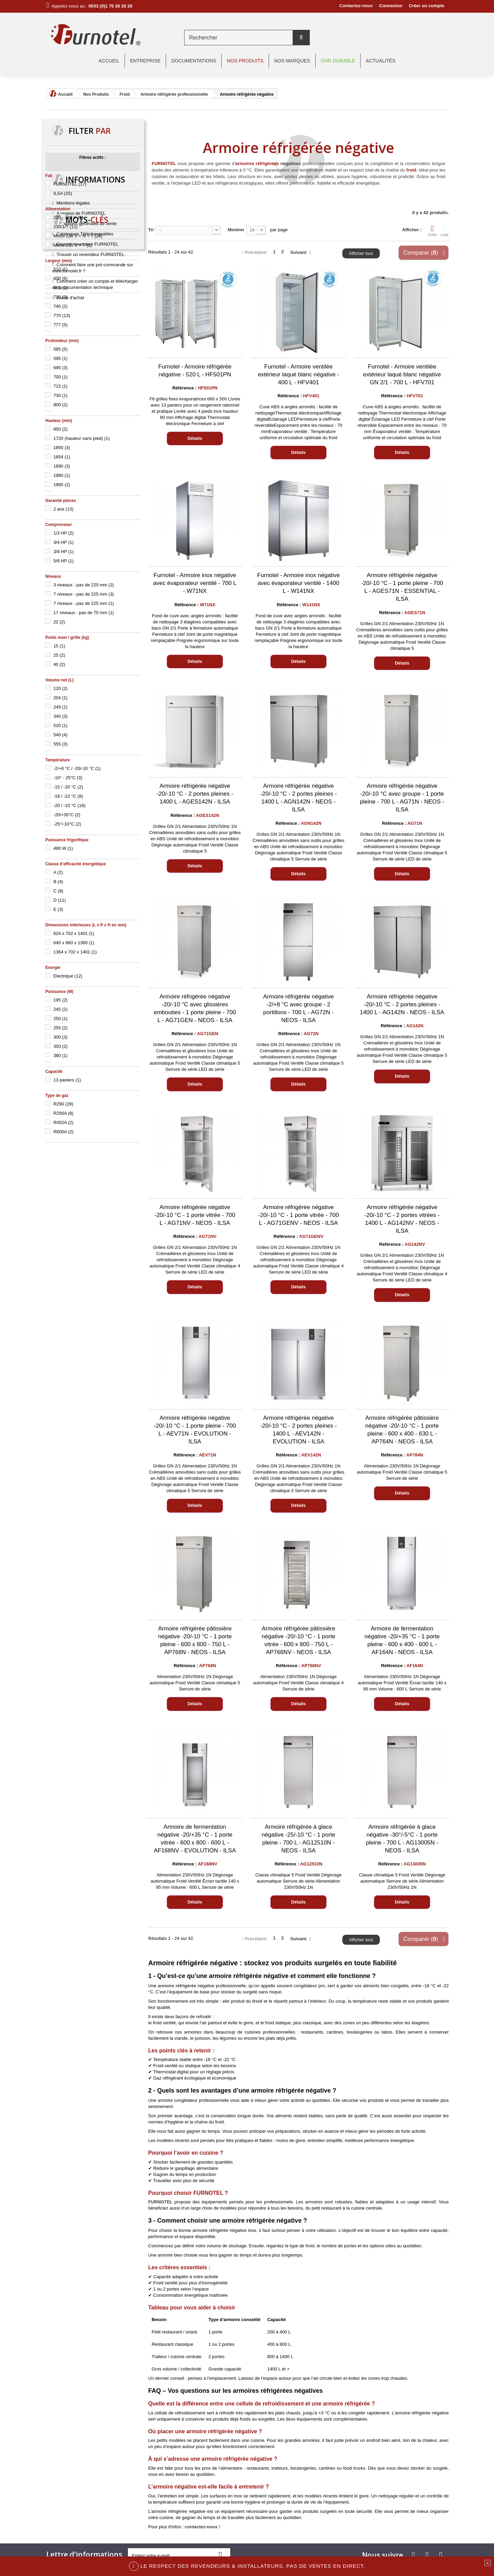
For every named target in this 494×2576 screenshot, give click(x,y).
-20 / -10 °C (69, 805)
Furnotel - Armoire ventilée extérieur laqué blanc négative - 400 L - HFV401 (298, 374)
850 (61, 429)
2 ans (64, 509)
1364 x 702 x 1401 (75, 952)
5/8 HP (64, 560)
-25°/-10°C (67, 824)
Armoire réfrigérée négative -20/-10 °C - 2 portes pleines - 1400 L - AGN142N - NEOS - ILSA (298, 798)
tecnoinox (81, 1327)
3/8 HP (64, 551)
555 (61, 744)
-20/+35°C (67, 814)
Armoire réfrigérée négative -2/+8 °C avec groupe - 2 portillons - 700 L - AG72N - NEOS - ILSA (298, 1008)
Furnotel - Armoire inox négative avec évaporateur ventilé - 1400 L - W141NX (298, 583)
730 (61, 395)
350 (61, 1046)
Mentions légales (73, 1183)
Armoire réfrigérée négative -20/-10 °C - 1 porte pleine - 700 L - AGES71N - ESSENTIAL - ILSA (402, 587)
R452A (64, 1122)
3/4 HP (64, 542)
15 (59, 645)
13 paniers (67, 1079)
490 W (63, 848)
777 (61, 324)
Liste (445, 230)
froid (411, 170)
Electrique (68, 976)
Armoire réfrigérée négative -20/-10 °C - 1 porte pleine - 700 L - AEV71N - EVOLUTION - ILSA (195, 1430)
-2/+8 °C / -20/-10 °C (77, 768)
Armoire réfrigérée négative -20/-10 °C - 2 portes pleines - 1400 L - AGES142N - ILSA (194, 794)
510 (61, 269)
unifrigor (88, 1348)
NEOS (110, 1348)
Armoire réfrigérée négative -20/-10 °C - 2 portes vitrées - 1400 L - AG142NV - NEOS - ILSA (401, 1219)
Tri (151, 229)
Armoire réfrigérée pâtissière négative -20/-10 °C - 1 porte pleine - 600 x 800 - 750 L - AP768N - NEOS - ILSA (195, 1640)
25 (59, 655)
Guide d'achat (70, 1278)
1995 (62, 484)
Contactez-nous (356, 5)
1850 (62, 447)
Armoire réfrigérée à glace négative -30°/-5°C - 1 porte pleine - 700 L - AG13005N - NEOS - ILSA (402, 1839)
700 (61, 376)
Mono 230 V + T (73, 245)
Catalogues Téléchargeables (85, 1214)
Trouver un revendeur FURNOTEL (91, 1235)
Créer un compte (426, 5)
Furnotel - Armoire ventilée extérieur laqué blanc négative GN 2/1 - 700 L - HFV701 (402, 374)
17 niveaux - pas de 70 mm (84, 612)
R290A (64, 1113)
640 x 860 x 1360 (74, 942)
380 (61, 1055)
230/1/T (66, 226)
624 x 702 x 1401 (74, 933)
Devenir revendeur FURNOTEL (88, 1225)
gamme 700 (60, 1348)
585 (61, 349)
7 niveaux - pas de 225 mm (84, 594)
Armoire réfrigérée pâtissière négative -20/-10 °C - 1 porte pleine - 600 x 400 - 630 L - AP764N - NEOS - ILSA (402, 1430)
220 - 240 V (68, 217)
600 (61, 278)
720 (61, 297)
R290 (63, 1103)
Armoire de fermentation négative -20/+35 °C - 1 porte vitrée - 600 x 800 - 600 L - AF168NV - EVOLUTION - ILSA (195, 1839)
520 (61, 725)
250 (61, 1018)
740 (61, 306)
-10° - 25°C (68, 777)
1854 (62, 456)
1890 (62, 466)
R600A (64, 1131)
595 (61, 358)
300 (61, 1037)
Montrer (236, 229)
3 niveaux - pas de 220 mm (84, 584)
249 (61, 707)
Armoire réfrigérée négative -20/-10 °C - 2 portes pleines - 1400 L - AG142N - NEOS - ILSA (402, 1004)
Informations (95, 1163)
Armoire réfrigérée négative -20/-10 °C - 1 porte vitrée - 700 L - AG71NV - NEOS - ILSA (194, 1215)
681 (61, 287)
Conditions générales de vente (87, 1204)
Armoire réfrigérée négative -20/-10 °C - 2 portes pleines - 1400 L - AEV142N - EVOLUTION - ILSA (298, 1430)
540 (61, 734)
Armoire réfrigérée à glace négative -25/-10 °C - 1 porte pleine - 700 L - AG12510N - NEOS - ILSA (299, 1839)
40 (59, 664)
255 (61, 1027)
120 (61, 688)
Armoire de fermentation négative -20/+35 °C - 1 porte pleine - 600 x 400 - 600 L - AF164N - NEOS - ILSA (401, 1640)
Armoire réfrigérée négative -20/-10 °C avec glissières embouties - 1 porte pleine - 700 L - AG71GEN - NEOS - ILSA (195, 1008)
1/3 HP (64, 533)
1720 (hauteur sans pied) (82, 438)
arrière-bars (77, 1337)
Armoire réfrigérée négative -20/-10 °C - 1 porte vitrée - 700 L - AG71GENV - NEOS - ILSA (298, 1215)
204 (61, 697)
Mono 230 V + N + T (78, 235)
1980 (62, 475)
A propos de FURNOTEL (81, 1194)
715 (61, 386)
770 (62, 315)
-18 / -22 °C (68, 796)
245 (61, 1009)
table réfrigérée (113, 1327)
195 (61, 1000)
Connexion (390, 5)
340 (61, 716)
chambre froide (112, 1337)
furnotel (56, 1327)
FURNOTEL (70, 184)
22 (59, 621)
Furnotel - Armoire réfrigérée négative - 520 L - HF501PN (195, 370)
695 (61, 367)
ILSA (63, 193)
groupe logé (60, 1358)
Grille (432, 230)
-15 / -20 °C (68, 786)
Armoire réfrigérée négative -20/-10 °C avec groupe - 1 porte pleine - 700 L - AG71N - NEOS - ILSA (402, 798)
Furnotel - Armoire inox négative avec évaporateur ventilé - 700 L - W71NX (195, 583)
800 (61, 404)
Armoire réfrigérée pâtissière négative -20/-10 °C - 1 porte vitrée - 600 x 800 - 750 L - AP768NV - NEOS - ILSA (299, 1640)
